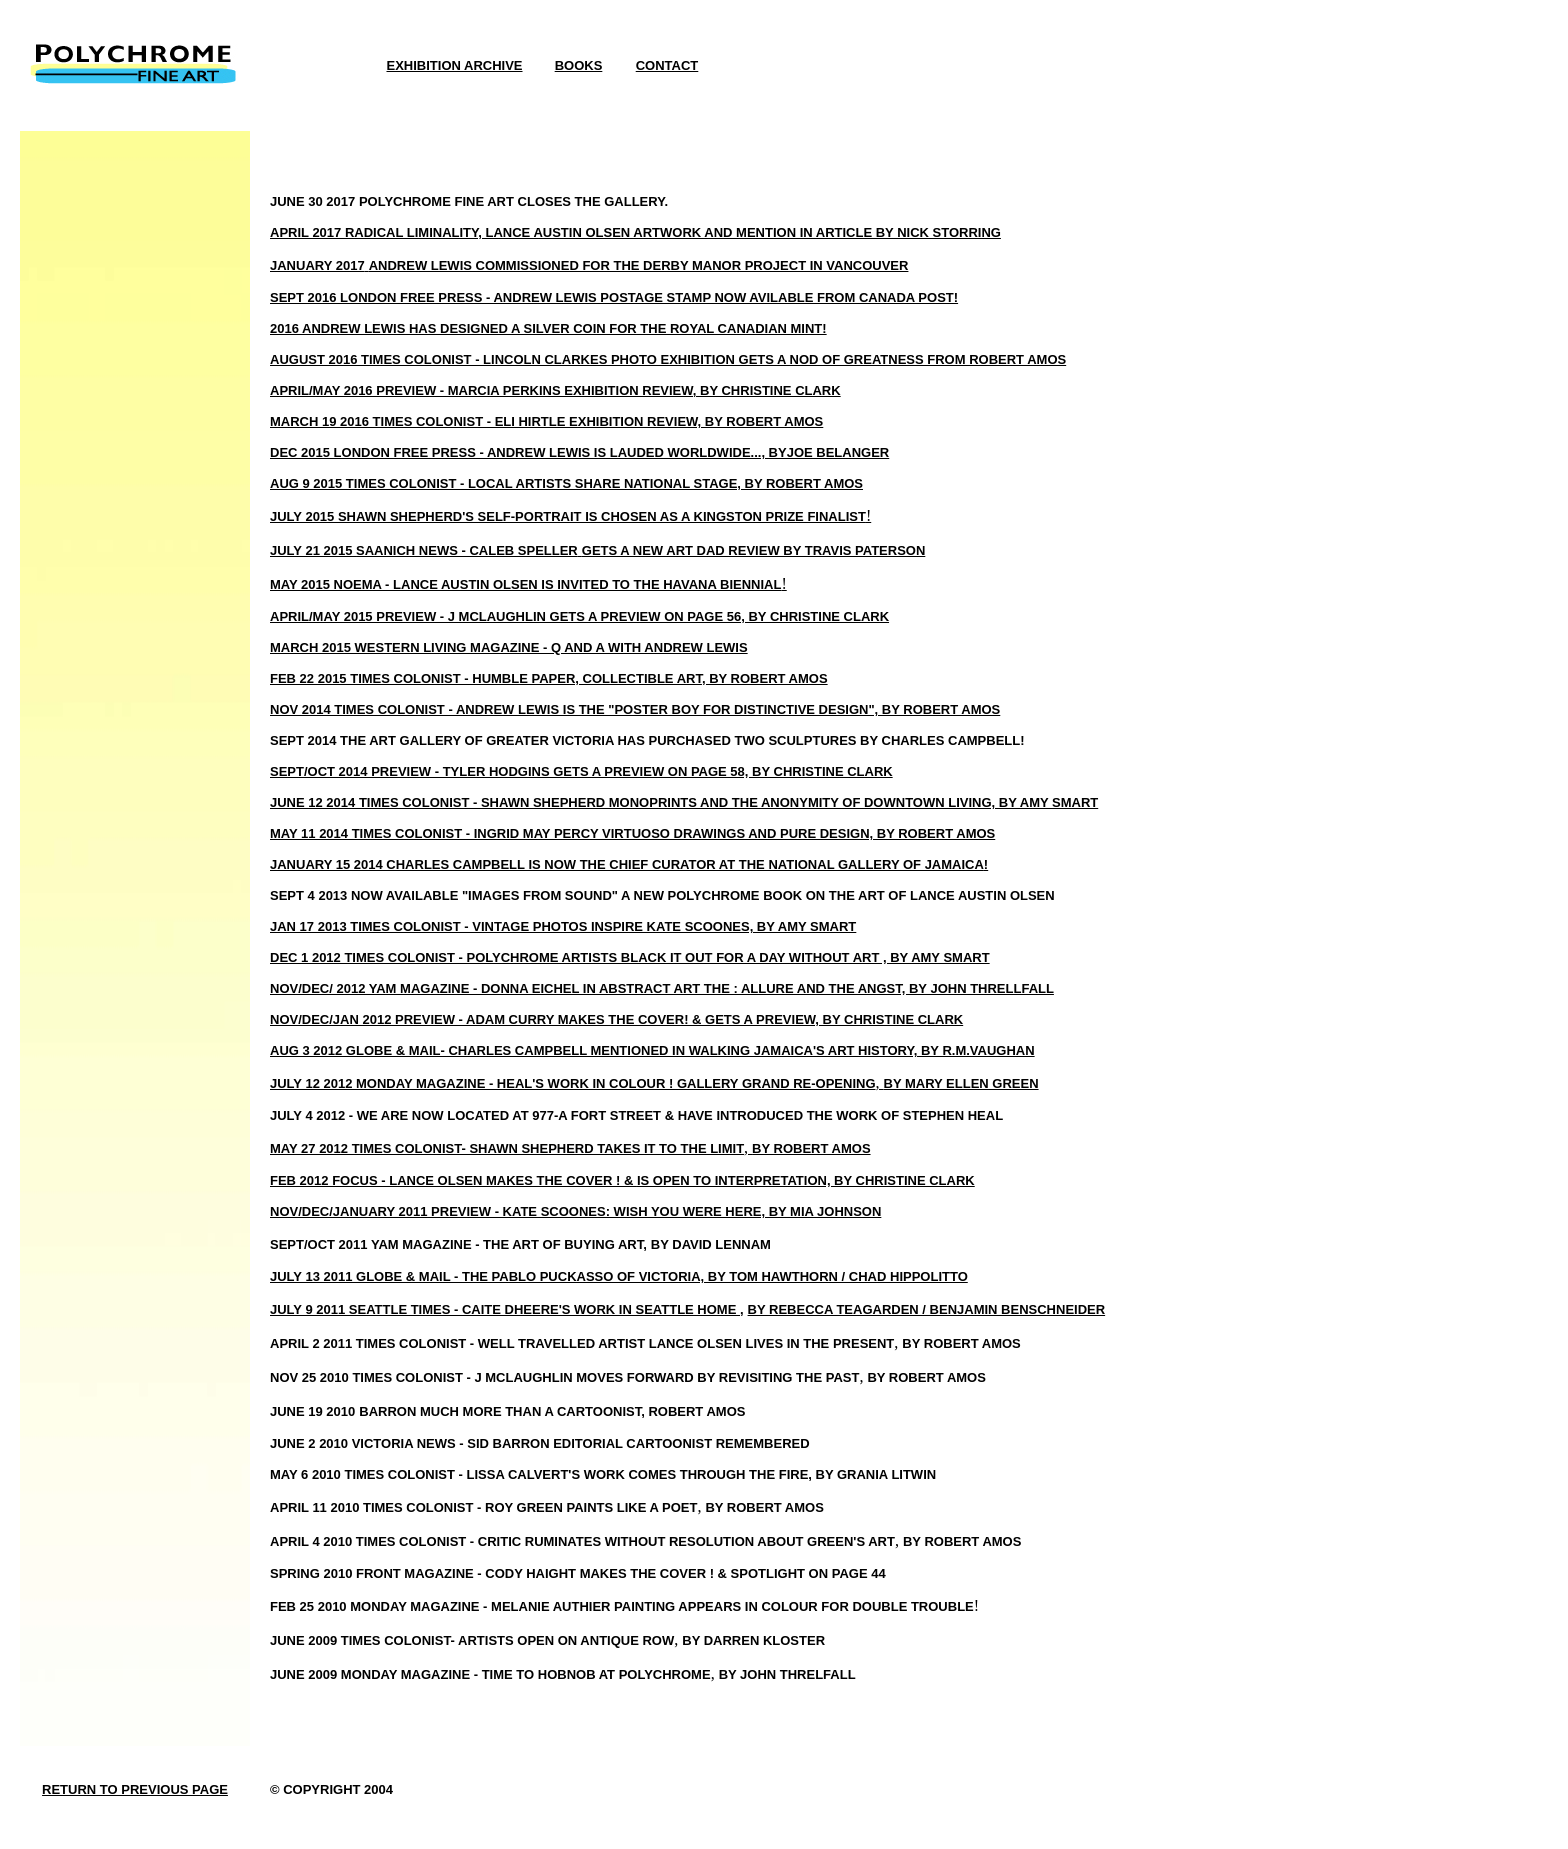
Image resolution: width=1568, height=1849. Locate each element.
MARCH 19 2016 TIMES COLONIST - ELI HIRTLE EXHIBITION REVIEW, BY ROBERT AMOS (546, 421)
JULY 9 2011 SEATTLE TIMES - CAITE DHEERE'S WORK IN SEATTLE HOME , (507, 1309)
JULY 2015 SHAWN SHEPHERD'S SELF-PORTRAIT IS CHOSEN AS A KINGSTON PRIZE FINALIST (568, 516)
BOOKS (579, 65)
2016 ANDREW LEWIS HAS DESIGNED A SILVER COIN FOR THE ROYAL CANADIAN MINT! (548, 328)
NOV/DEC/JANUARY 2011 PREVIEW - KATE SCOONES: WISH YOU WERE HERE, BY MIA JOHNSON (575, 1211)
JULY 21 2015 (313, 550)
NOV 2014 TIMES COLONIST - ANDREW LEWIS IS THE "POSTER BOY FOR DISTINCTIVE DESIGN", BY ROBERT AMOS (635, 709)
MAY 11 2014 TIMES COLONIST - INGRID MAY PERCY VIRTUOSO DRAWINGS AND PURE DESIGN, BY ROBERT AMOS (632, 833)
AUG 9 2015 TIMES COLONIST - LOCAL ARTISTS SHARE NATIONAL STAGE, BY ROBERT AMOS (566, 483)
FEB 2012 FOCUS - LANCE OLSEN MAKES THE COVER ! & (453, 1180)
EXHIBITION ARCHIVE (454, 65)
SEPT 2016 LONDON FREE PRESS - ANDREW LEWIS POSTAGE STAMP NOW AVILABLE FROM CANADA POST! (614, 297)
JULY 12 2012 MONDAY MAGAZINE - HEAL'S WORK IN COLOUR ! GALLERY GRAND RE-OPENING (573, 1083)
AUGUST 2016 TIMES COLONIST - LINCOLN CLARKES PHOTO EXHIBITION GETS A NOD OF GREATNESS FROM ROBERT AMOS (668, 359)
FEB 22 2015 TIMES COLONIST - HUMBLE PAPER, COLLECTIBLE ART (486, 678)
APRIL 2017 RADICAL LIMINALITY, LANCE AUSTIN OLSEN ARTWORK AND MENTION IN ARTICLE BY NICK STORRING (635, 232)
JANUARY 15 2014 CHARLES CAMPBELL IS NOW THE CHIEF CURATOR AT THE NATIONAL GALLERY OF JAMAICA (627, 864)
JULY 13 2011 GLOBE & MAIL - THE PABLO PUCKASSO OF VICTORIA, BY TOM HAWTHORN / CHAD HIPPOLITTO (619, 1276)
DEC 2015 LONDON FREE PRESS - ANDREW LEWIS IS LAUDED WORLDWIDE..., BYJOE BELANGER (579, 452)
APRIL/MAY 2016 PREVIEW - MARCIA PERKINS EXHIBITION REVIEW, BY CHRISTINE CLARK (555, 390)
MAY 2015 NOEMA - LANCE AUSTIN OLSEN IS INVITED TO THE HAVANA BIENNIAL (525, 584)
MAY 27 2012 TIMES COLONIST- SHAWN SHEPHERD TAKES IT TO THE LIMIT (507, 1148)
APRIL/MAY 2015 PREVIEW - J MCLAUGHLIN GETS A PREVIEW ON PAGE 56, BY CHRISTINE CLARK (579, 616)
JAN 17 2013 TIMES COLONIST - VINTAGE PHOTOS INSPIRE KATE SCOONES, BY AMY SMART (563, 926)
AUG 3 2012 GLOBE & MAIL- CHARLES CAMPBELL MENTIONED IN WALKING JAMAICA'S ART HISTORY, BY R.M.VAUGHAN (652, 1050)
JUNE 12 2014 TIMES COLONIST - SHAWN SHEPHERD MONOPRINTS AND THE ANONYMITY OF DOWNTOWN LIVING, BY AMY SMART (684, 802)
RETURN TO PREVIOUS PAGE (135, 1789)
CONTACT (667, 65)
